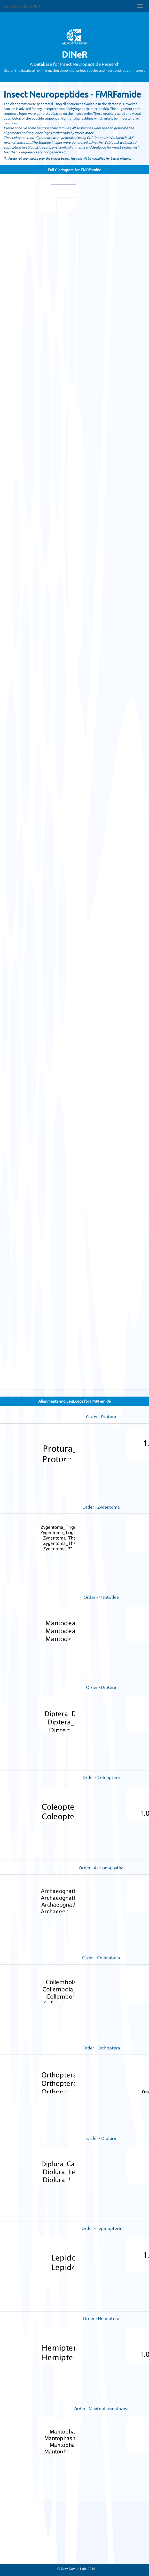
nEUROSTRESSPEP (22, 5)
